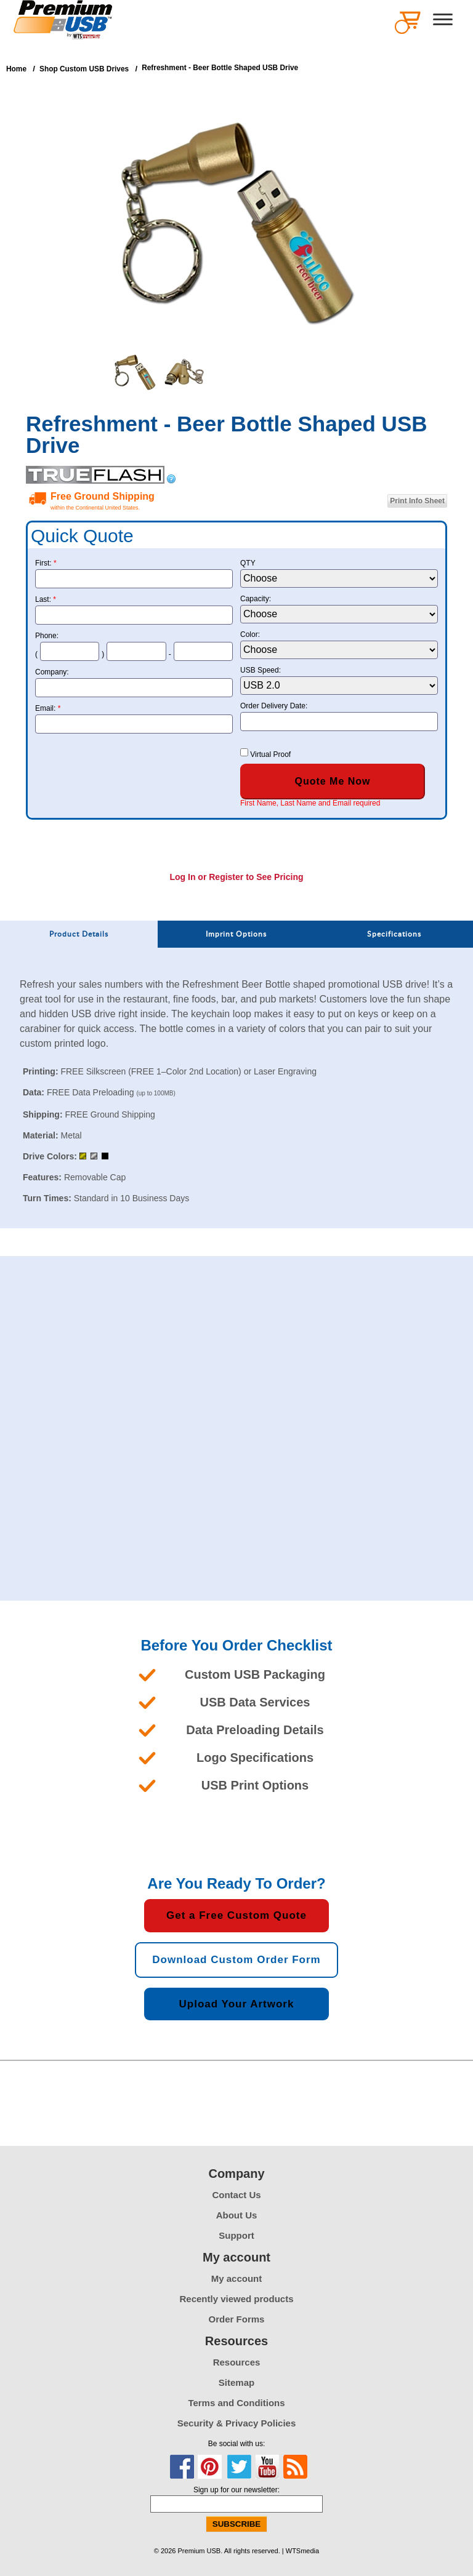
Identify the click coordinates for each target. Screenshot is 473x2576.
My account (236, 2278)
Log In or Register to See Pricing (236, 877)
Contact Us (236, 2195)
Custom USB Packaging (255, 1674)
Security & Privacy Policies (236, 2423)
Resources (237, 2362)
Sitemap (236, 2382)
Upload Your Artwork (236, 2004)
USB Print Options (255, 1785)
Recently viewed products (236, 2299)
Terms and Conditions (236, 2403)
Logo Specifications (254, 1757)
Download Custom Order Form (236, 1960)
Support (236, 2235)
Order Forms (237, 2319)
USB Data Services (255, 1702)
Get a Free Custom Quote (236, 1915)
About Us (236, 2215)
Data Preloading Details (254, 1730)
